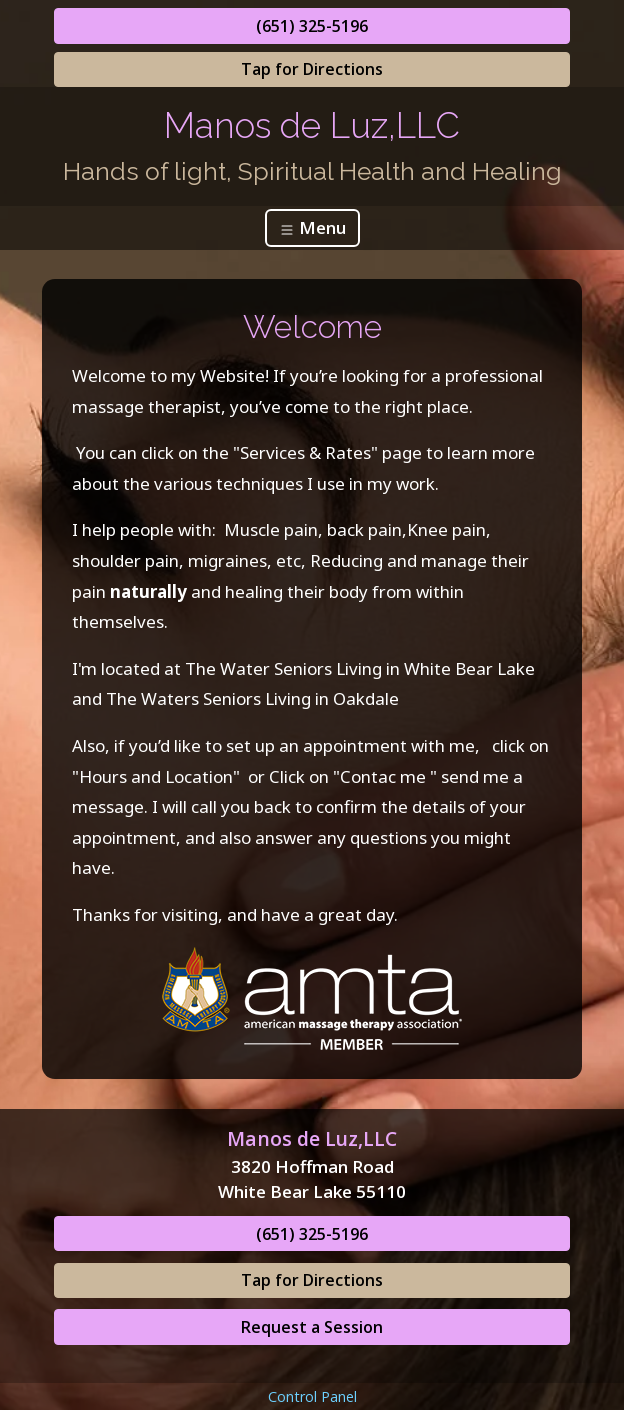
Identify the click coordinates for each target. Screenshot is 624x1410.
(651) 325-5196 (312, 26)
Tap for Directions (312, 69)
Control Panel (312, 1396)
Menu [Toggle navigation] (312, 227)
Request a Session (312, 1327)
